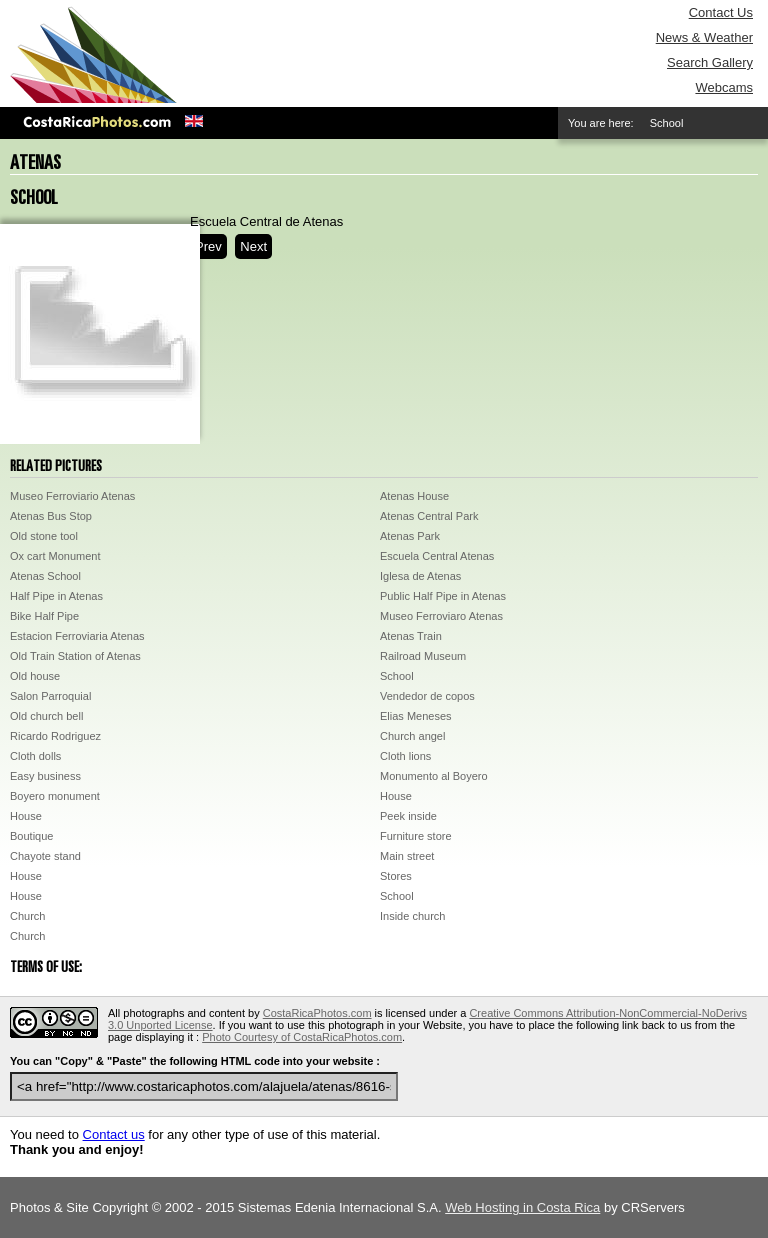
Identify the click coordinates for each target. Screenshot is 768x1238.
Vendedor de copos (427, 696)
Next (253, 246)
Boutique (31, 836)
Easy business (45, 776)
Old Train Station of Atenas (75, 656)
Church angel (412, 736)
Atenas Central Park (429, 516)
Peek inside (408, 816)
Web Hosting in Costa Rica (522, 1207)
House (396, 796)
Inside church (412, 916)
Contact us (114, 1134)
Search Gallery (710, 62)
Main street (407, 856)
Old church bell (46, 716)
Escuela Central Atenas (437, 556)
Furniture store (416, 836)
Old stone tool (44, 536)
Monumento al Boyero (434, 776)
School (397, 676)
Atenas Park (410, 536)
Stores (396, 876)
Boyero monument (55, 796)
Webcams (724, 87)
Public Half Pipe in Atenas (443, 596)
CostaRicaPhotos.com (317, 1013)
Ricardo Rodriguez (55, 736)
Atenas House (414, 496)
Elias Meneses (416, 716)
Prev (208, 246)
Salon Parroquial (50, 696)
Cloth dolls (35, 756)
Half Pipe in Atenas (56, 596)
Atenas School (45, 576)
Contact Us (721, 12)
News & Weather (704, 37)
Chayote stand (45, 856)
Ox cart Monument (55, 556)
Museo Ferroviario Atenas (72, 496)
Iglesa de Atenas (420, 576)
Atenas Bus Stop (51, 516)
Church (27, 916)
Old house (35, 676)
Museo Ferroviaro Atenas (441, 616)
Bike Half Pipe (44, 616)
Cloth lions (405, 756)
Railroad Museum (423, 656)
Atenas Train (411, 636)
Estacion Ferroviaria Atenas (77, 636)
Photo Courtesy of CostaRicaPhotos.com (302, 1037)
